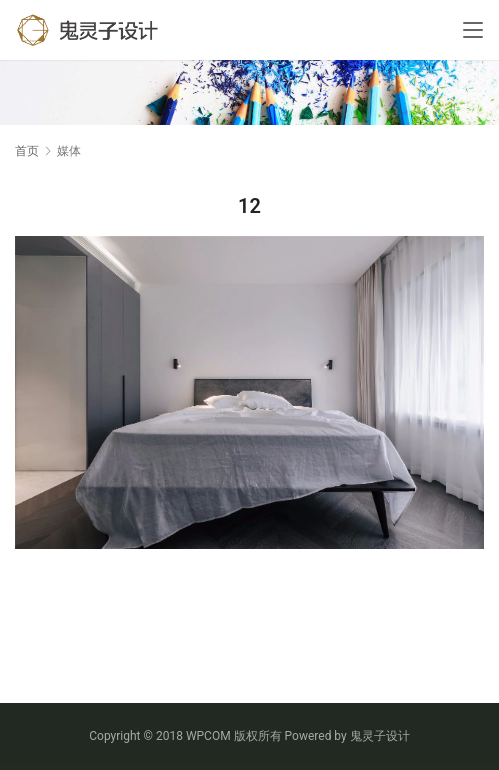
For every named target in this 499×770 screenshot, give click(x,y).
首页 (27, 151)
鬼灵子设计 (380, 736)
